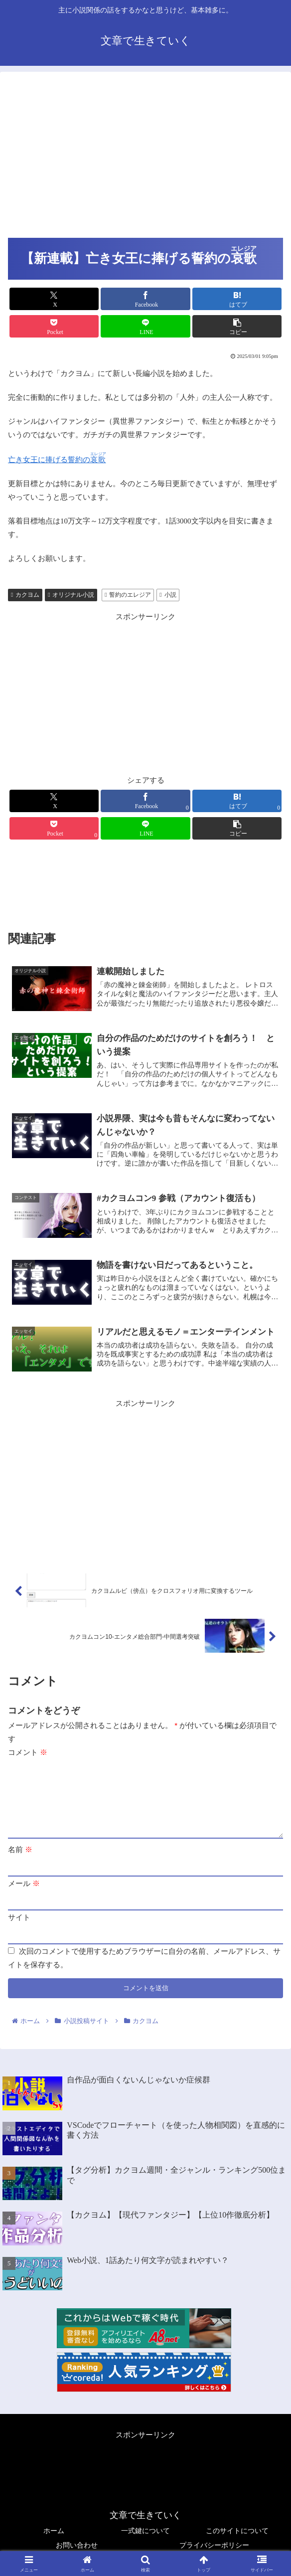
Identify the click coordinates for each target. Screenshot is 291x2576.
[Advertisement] (145, 157)
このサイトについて (237, 2529)
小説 (167, 594)
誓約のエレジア (128, 594)
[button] (237, 326)
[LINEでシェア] (145, 326)
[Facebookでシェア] (145, 299)
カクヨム (25, 594)
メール (24, 1882)
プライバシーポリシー (214, 2544)
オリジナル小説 (71, 594)
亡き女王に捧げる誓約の (57, 460)
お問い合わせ (77, 2544)
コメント (27, 1750)
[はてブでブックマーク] (237, 299)
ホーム (53, 2529)
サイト (19, 1915)
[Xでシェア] (54, 299)
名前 (20, 1848)
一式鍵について (145, 2529)
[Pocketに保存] (54, 326)
